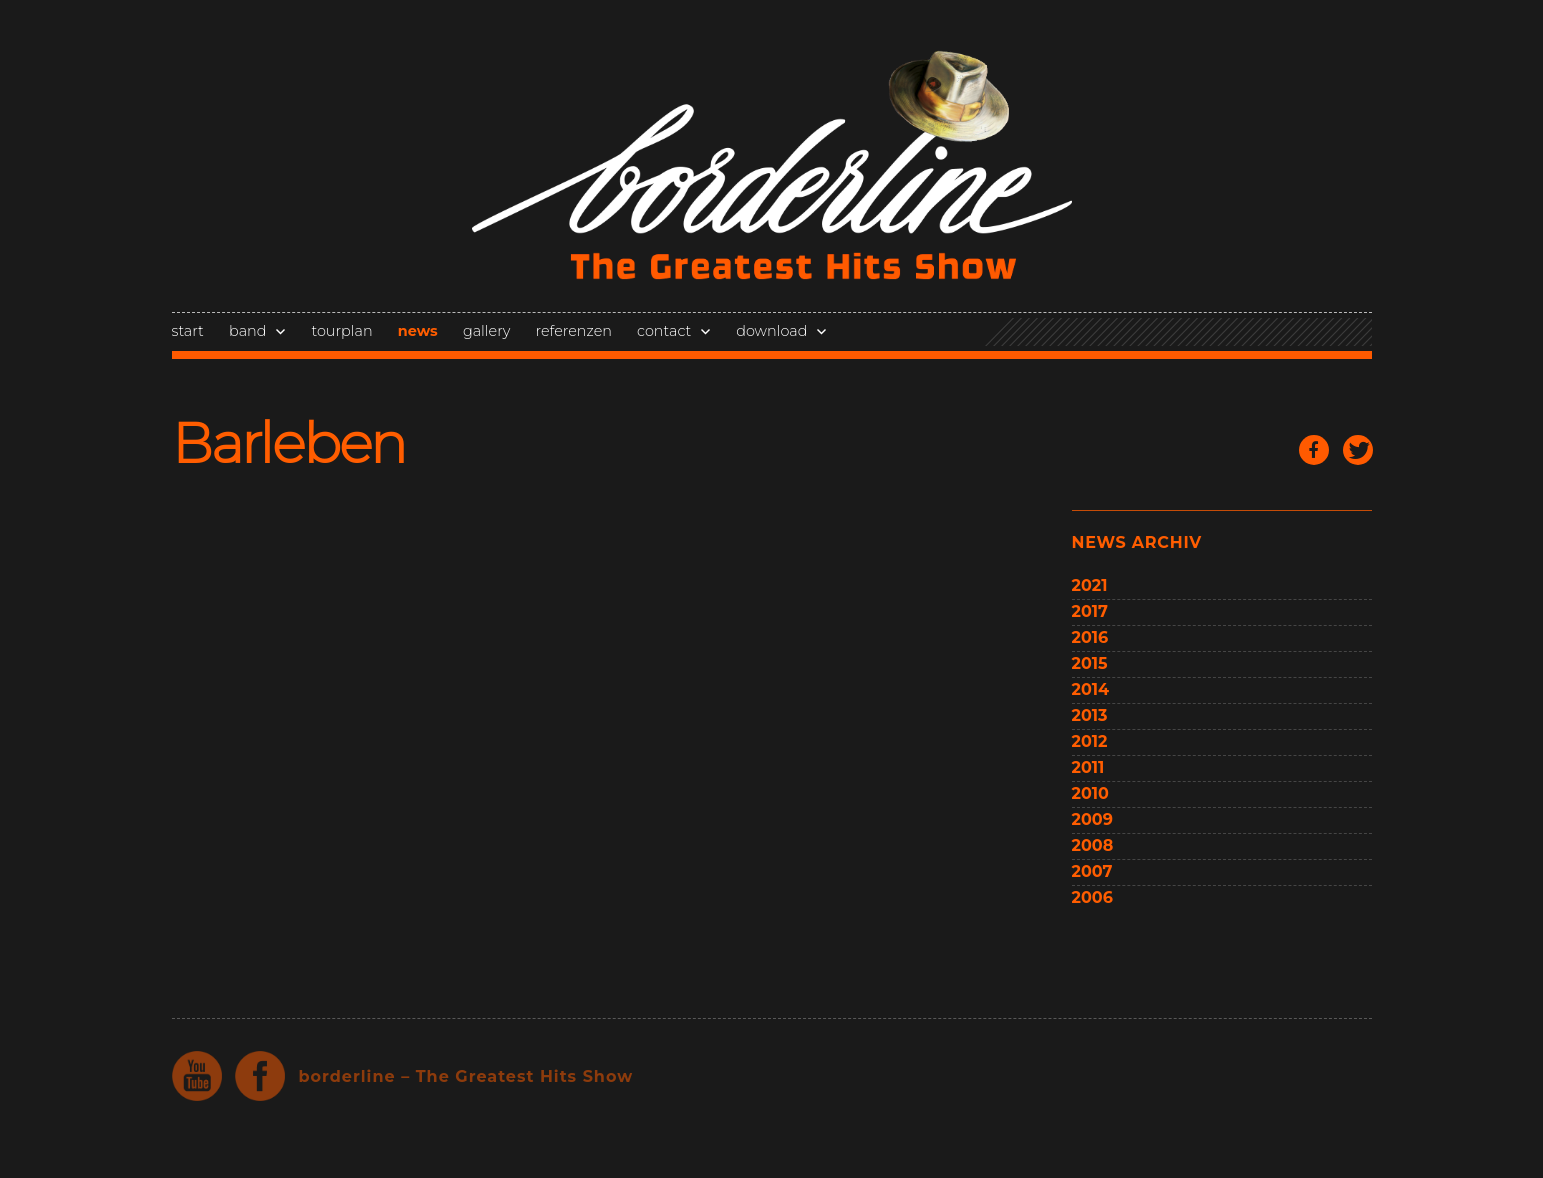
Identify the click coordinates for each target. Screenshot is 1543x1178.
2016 (1090, 637)
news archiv (1137, 542)
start (188, 331)
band (247, 331)
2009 (1092, 819)
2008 (1093, 845)
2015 (1090, 663)
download (771, 331)
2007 (1092, 871)
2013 (1090, 715)
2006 (1092, 897)
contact (664, 331)
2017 (1090, 611)
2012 (1090, 741)
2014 (1091, 689)
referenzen (574, 331)
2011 (1088, 767)
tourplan (341, 331)
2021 (1090, 585)
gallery (486, 331)
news (418, 331)
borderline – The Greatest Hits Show (466, 1076)
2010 (1090, 793)
